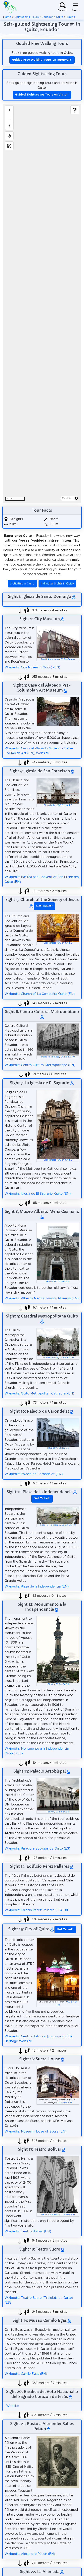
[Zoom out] (9, 118)
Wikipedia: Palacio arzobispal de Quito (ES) (37, 1848)
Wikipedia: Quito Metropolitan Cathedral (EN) (39, 1393)
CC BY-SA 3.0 (68, 1057)
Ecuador (47, 17)
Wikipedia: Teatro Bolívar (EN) (28, 2231)
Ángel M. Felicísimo (50, 1525)
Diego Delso (50, 805)
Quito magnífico (50, 1358)
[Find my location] (9, 136)
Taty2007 (52, 1448)
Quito (59, 17)
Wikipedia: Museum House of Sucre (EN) (35, 2131)
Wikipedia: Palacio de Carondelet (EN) (34, 1474)
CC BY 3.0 (64, 1448)
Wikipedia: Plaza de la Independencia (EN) (37, 1586)
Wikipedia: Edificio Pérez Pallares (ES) (33, 1910)
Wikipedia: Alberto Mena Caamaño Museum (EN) (42, 1298)
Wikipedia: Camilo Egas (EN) (26, 2373)
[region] (42, 303)
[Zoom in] (9, 110)
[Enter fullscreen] (9, 146)
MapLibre (67, 498)
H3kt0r (49, 1282)
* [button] (44, 906)
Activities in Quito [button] (22, 583)
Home (7, 17)
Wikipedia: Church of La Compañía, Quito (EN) (40, 993)
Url (65, 1910)
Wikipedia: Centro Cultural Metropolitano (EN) (40, 1065)
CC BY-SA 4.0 (68, 659)
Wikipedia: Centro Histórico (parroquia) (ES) (38, 2036)
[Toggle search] (62, 7)
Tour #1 (71, 17)
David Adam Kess (50, 659)
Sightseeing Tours (27, 17)
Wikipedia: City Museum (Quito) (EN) (32, 667)
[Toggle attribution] (76, 498)
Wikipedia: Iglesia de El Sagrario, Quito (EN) (38, 1193)
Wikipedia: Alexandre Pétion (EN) (30, 2553)
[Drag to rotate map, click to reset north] (9, 126)
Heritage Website (18, 2041)
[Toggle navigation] (75, 7)
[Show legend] (75, 110)
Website (42, 753)
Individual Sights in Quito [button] (57, 583)
